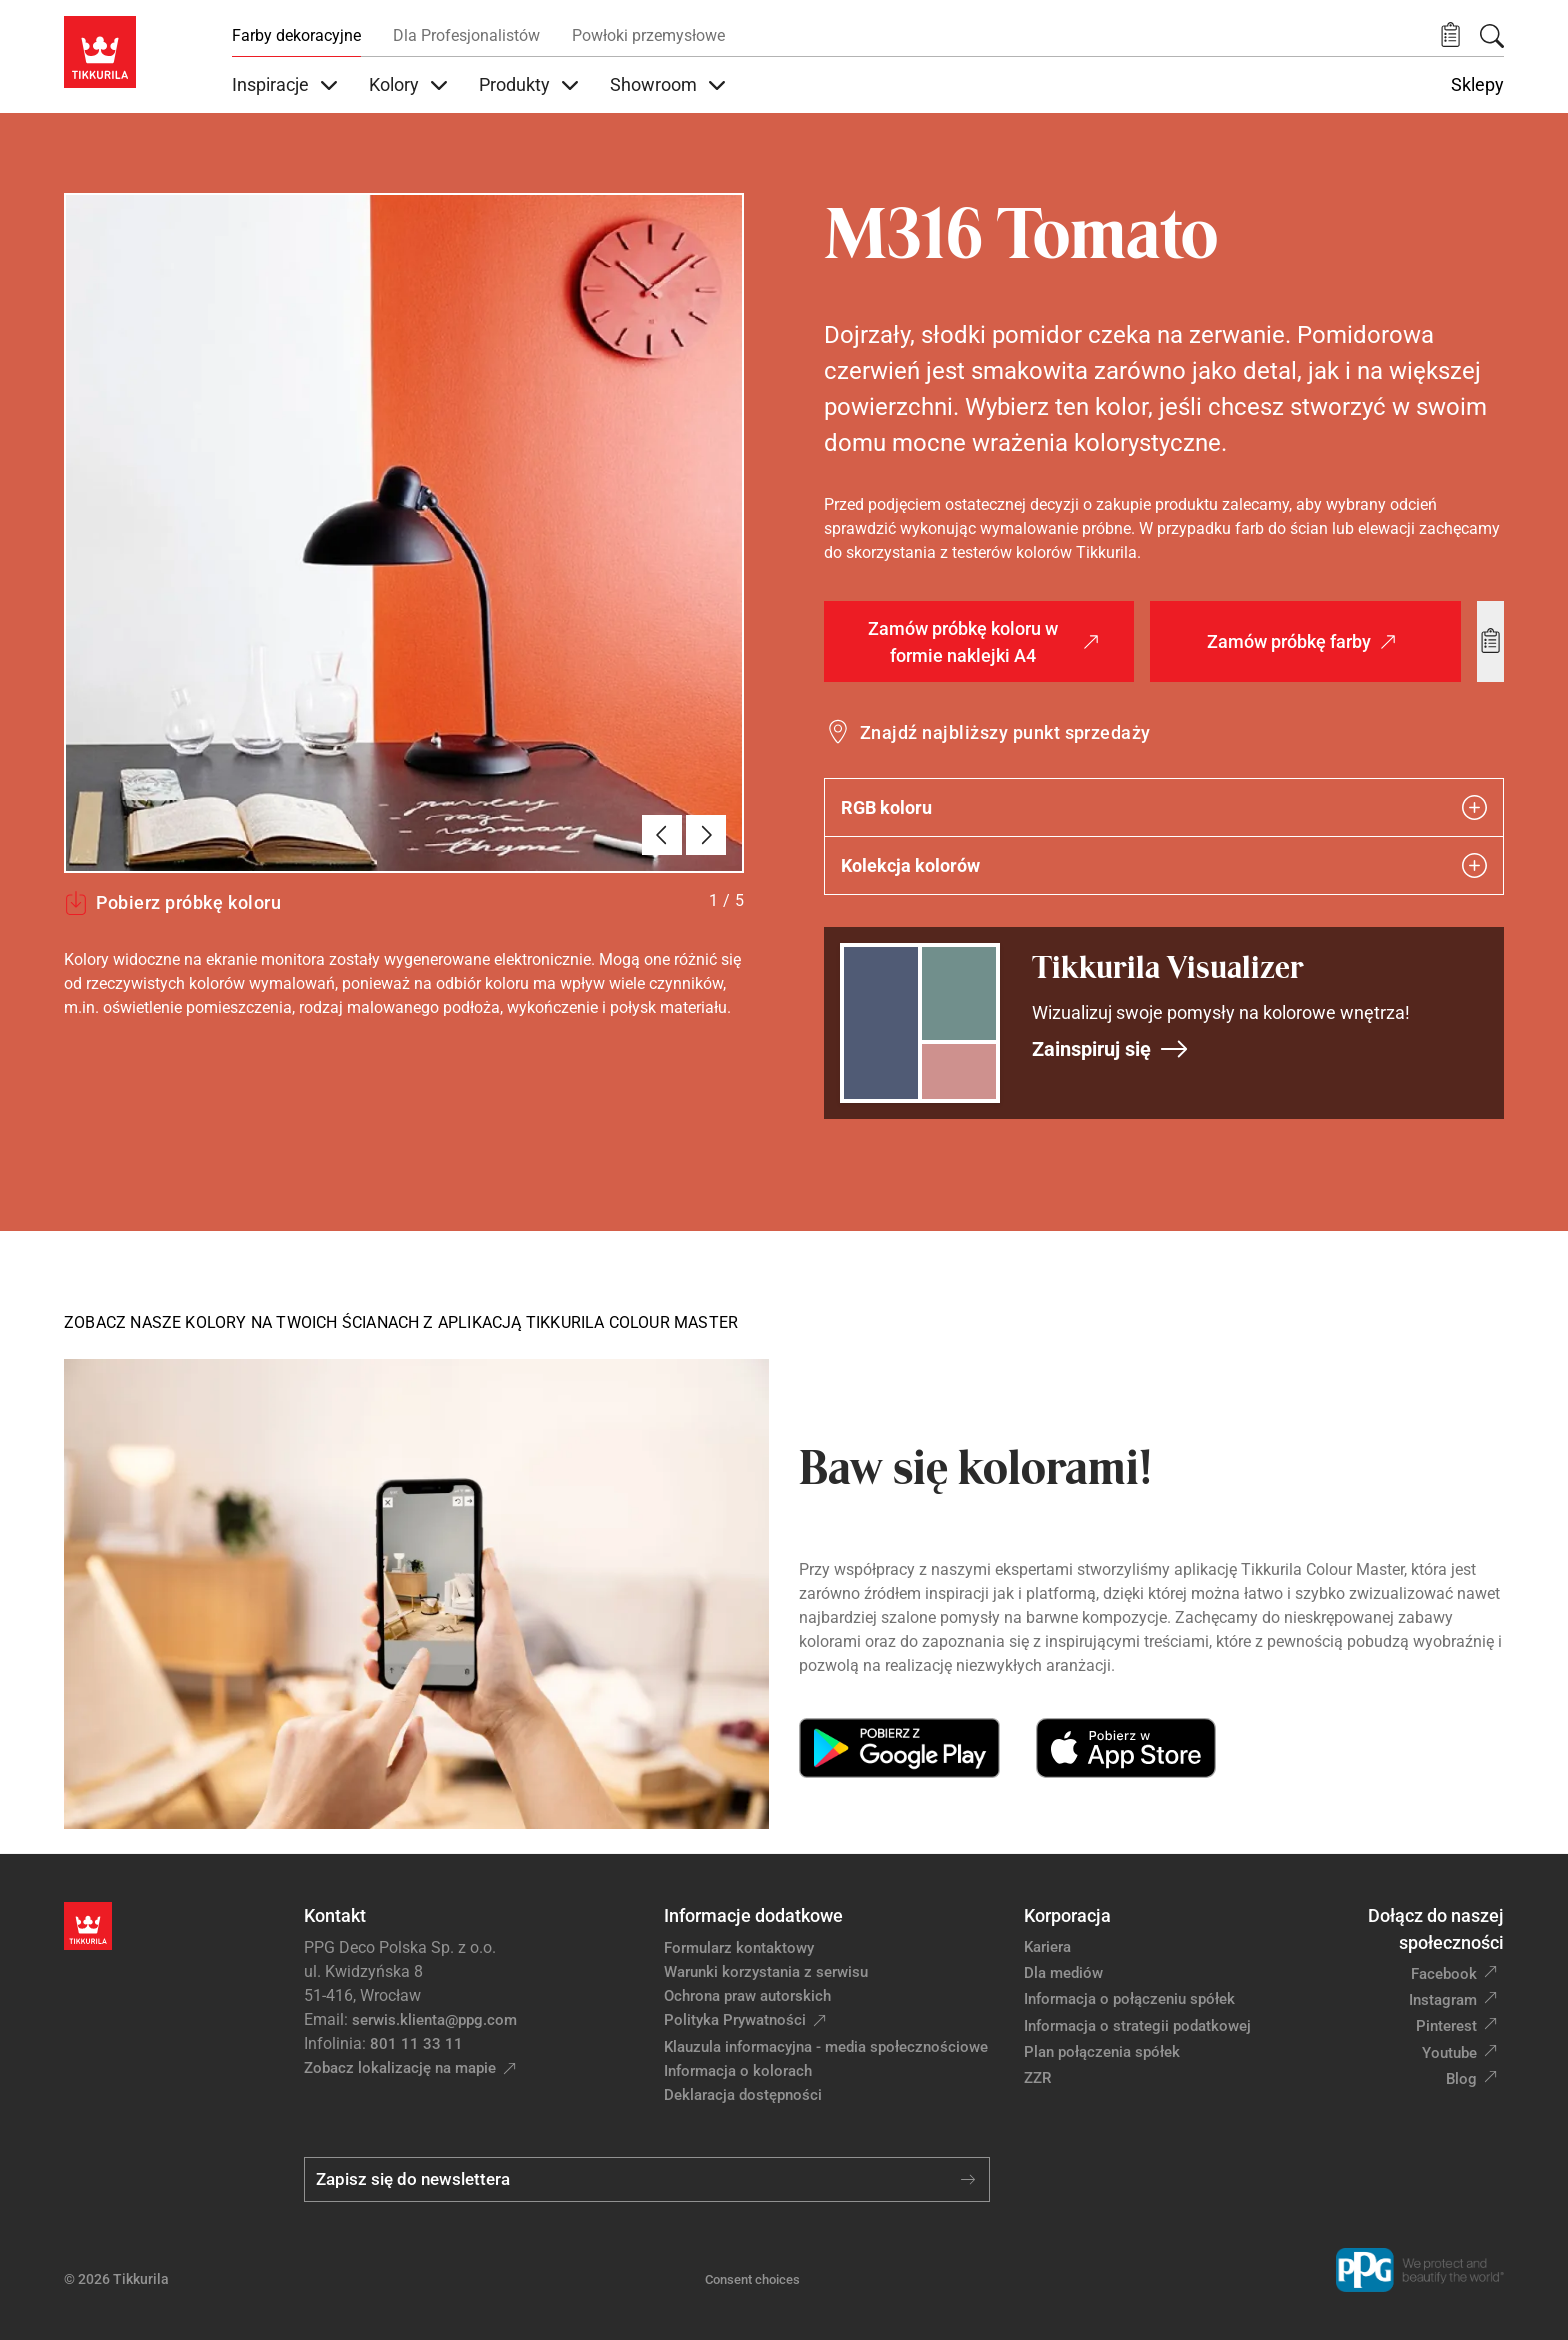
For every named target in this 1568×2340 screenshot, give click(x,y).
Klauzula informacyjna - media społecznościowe (826, 2047)
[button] (1450, 35)
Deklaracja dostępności (743, 2095)
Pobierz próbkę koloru (172, 903)
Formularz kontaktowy (739, 1948)
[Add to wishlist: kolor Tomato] (1490, 641)
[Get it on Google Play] (899, 1748)
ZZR (1037, 2078)
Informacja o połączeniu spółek (1129, 1999)
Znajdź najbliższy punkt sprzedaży (1005, 732)
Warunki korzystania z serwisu (766, 1972)
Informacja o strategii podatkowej (1137, 2026)
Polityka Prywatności (735, 2020)
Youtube (1449, 2053)
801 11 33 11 (416, 2044)
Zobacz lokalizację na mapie (400, 2068)
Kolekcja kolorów (1164, 865)
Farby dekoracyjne (296, 35)
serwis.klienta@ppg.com (434, 2020)
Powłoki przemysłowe (648, 35)
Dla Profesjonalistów (466, 35)
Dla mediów (1063, 1973)
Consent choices (752, 2279)
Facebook (1444, 1974)
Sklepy (1477, 85)
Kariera (1047, 1947)
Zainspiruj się (1110, 1049)
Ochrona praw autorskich (747, 1996)
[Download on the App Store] (1125, 1748)
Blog (1461, 2079)
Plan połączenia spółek (1102, 2052)
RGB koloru (1164, 807)
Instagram (1443, 2000)
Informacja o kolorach (738, 2071)
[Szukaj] (1492, 36)
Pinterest (1446, 2026)
